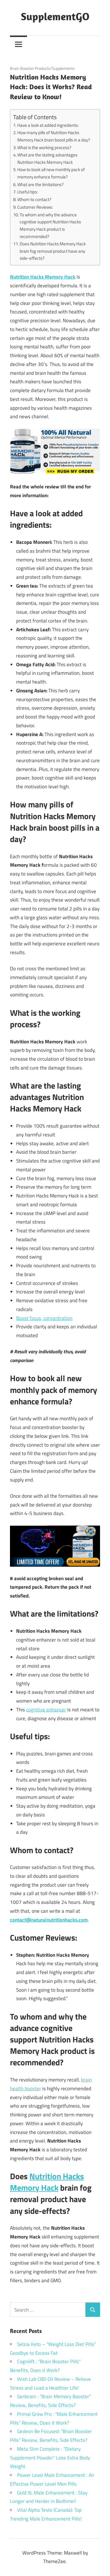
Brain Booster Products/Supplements (42, 68)
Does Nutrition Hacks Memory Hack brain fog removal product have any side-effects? (53, 251)
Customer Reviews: (35, 207)
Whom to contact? (34, 199)
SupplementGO (55, 16)
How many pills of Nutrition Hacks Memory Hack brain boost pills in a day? (53, 136)
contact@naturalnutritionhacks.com (49, 1920)
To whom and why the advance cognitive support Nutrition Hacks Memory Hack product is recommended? (50, 225)
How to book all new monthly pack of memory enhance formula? (51, 173)
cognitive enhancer (46, 1709)
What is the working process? (44, 147)
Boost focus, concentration (44, 1318)
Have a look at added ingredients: (48, 125)
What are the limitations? (40, 184)
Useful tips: (27, 191)
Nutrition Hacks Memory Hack (47, 2182)
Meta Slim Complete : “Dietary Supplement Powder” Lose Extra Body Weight (50, 2457)
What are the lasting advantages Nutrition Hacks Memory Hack (47, 158)
